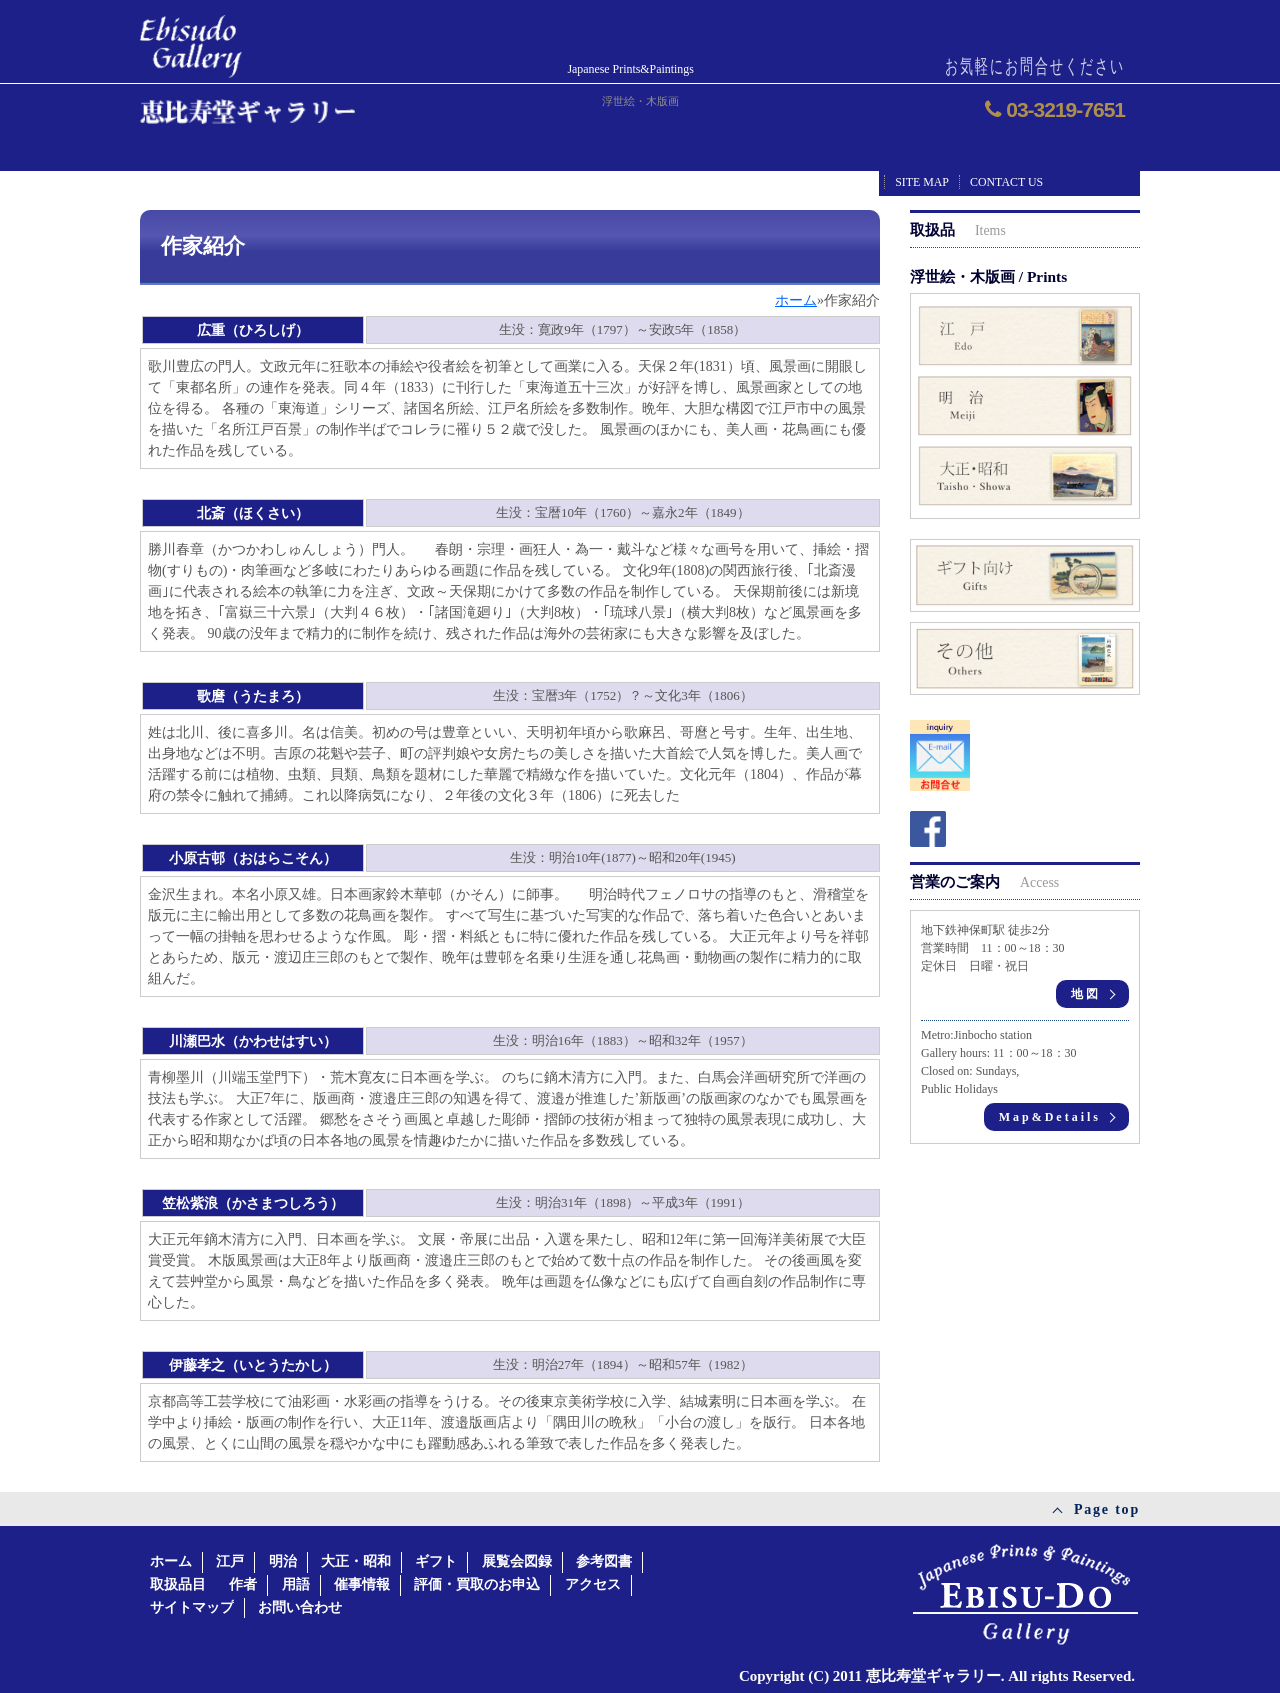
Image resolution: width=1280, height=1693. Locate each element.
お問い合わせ (300, 1607)
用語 (296, 1584)
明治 (283, 1561)
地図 (1086, 994)
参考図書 (604, 1561)
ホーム (171, 1561)
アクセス (593, 1584)
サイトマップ (192, 1607)
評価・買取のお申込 (477, 1584)
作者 (243, 1584)
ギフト (436, 1561)
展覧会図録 (517, 1561)
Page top (1107, 1509)
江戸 (230, 1561)
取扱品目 (178, 1584)
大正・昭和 (356, 1561)
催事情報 (362, 1584)
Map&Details (1050, 1117)
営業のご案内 (984, 881)
